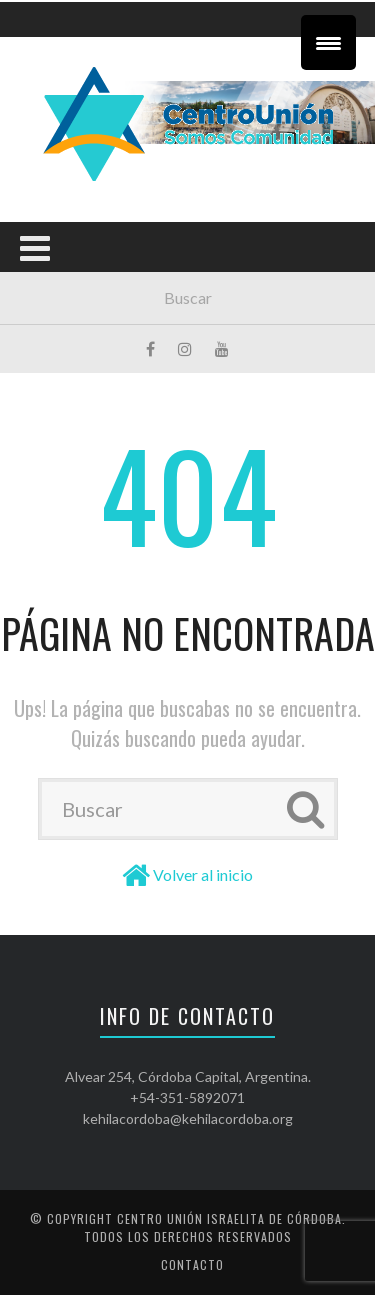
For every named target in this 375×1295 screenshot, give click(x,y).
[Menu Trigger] (328, 42)
